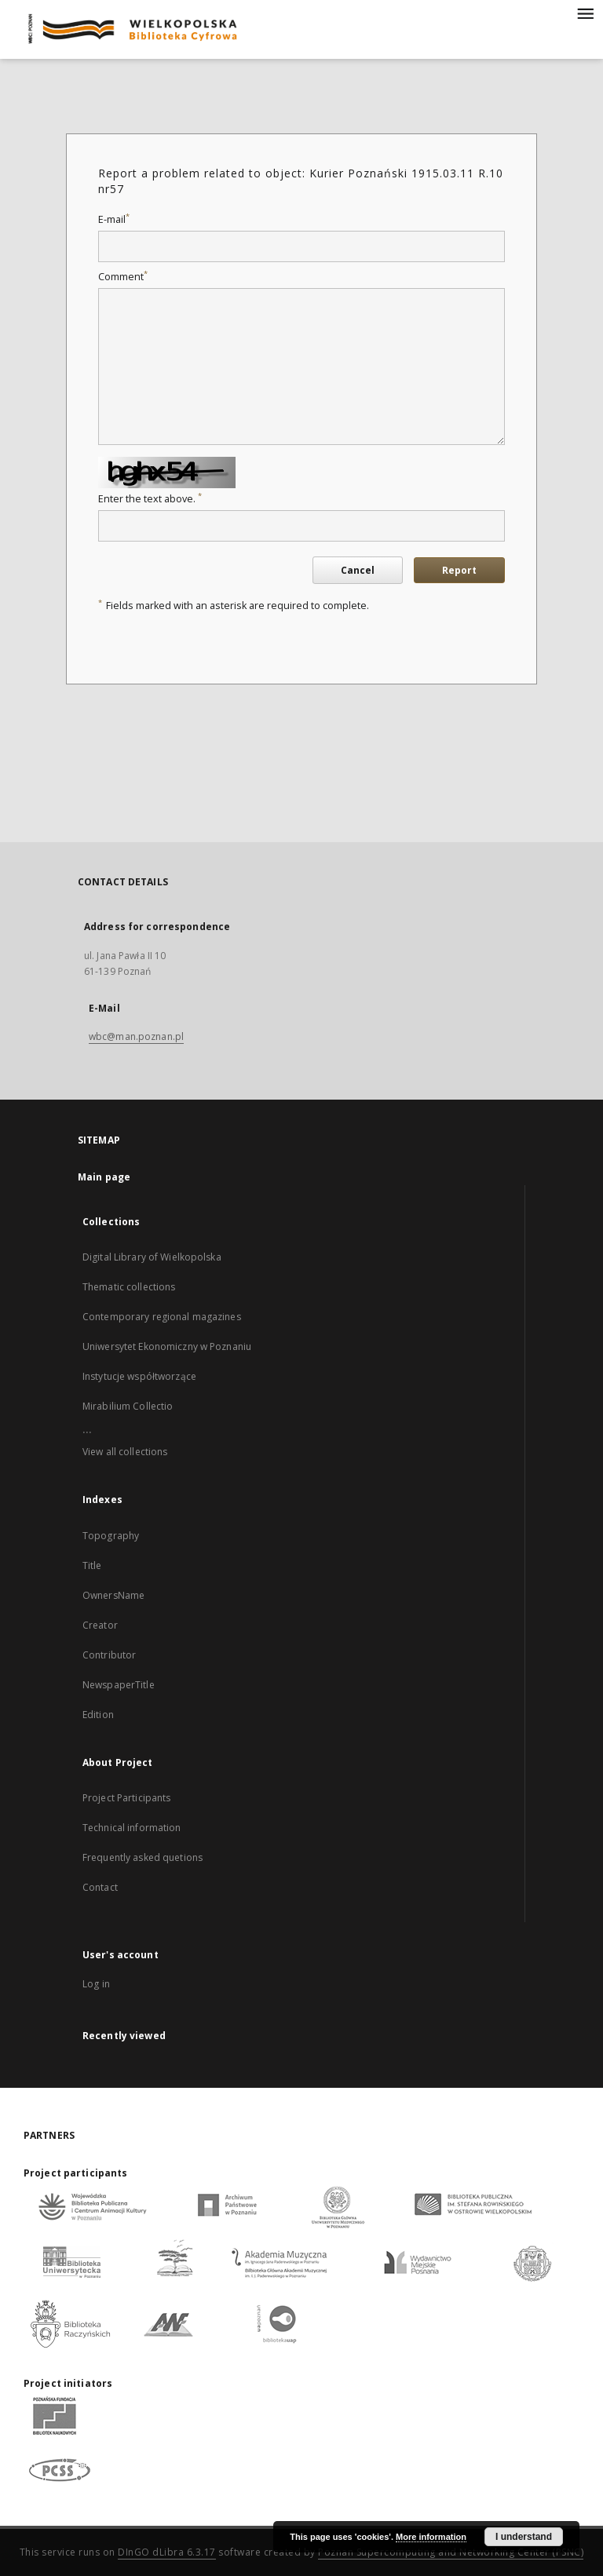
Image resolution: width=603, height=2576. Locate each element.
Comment (123, 276)
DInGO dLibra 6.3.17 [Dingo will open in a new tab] (167, 2552)
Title (92, 1565)
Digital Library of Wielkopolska (151, 1257)
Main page (104, 1177)
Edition (98, 1714)
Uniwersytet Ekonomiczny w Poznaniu (166, 1346)
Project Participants (126, 1797)
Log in (96, 1983)
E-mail (114, 219)
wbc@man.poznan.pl (136, 1036)
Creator (100, 1625)
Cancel (358, 570)
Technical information (131, 1827)
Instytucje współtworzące (139, 1376)
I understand (523, 2536)
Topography (110, 1535)
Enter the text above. (150, 498)
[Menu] (585, 12)
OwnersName (113, 1595)
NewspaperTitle (118, 1684)
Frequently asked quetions (142, 1857)
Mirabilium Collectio (127, 1406)
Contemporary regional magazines (161, 1316)
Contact (100, 1887)
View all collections (124, 1451)
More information (431, 2536)
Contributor (109, 1655)
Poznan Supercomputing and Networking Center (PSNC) (450, 2552)
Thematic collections (128, 1286)
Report (459, 570)
